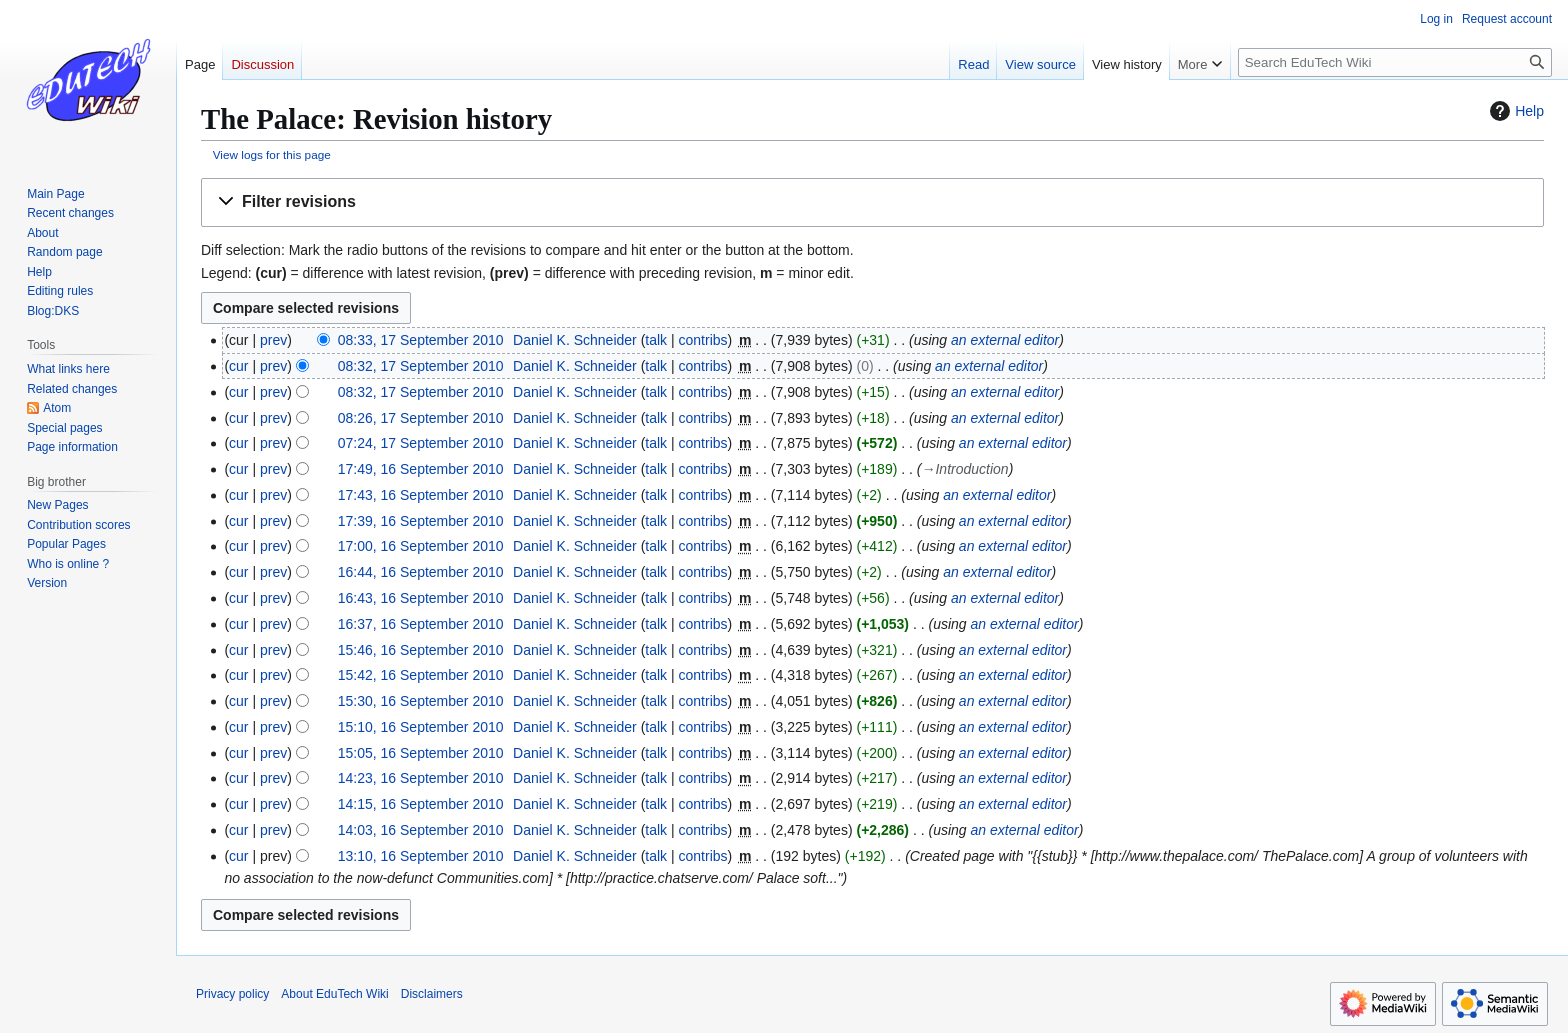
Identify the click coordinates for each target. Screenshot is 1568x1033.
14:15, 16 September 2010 (421, 804)
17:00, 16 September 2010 (421, 546)
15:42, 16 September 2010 (421, 675)
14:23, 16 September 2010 (421, 778)
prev (273, 340)
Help (1514, 111)
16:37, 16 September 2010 (421, 624)
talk (656, 340)
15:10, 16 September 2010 (421, 727)
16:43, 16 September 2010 (421, 598)
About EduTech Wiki (334, 994)
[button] (872, 202)
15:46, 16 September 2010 (421, 650)
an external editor (1005, 340)
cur (238, 366)
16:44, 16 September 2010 (421, 572)
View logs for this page (272, 154)
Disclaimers (432, 994)
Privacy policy (232, 994)
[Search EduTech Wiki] (1395, 62)
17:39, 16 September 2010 (421, 521)
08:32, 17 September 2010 (421, 366)
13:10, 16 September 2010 (421, 856)
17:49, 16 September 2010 (421, 469)
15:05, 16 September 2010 (421, 753)
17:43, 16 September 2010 (421, 495)
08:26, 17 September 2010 (421, 418)
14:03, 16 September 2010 (421, 830)
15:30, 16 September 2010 (421, 701)
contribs (703, 340)
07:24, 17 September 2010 (421, 443)
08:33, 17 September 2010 (421, 340)
